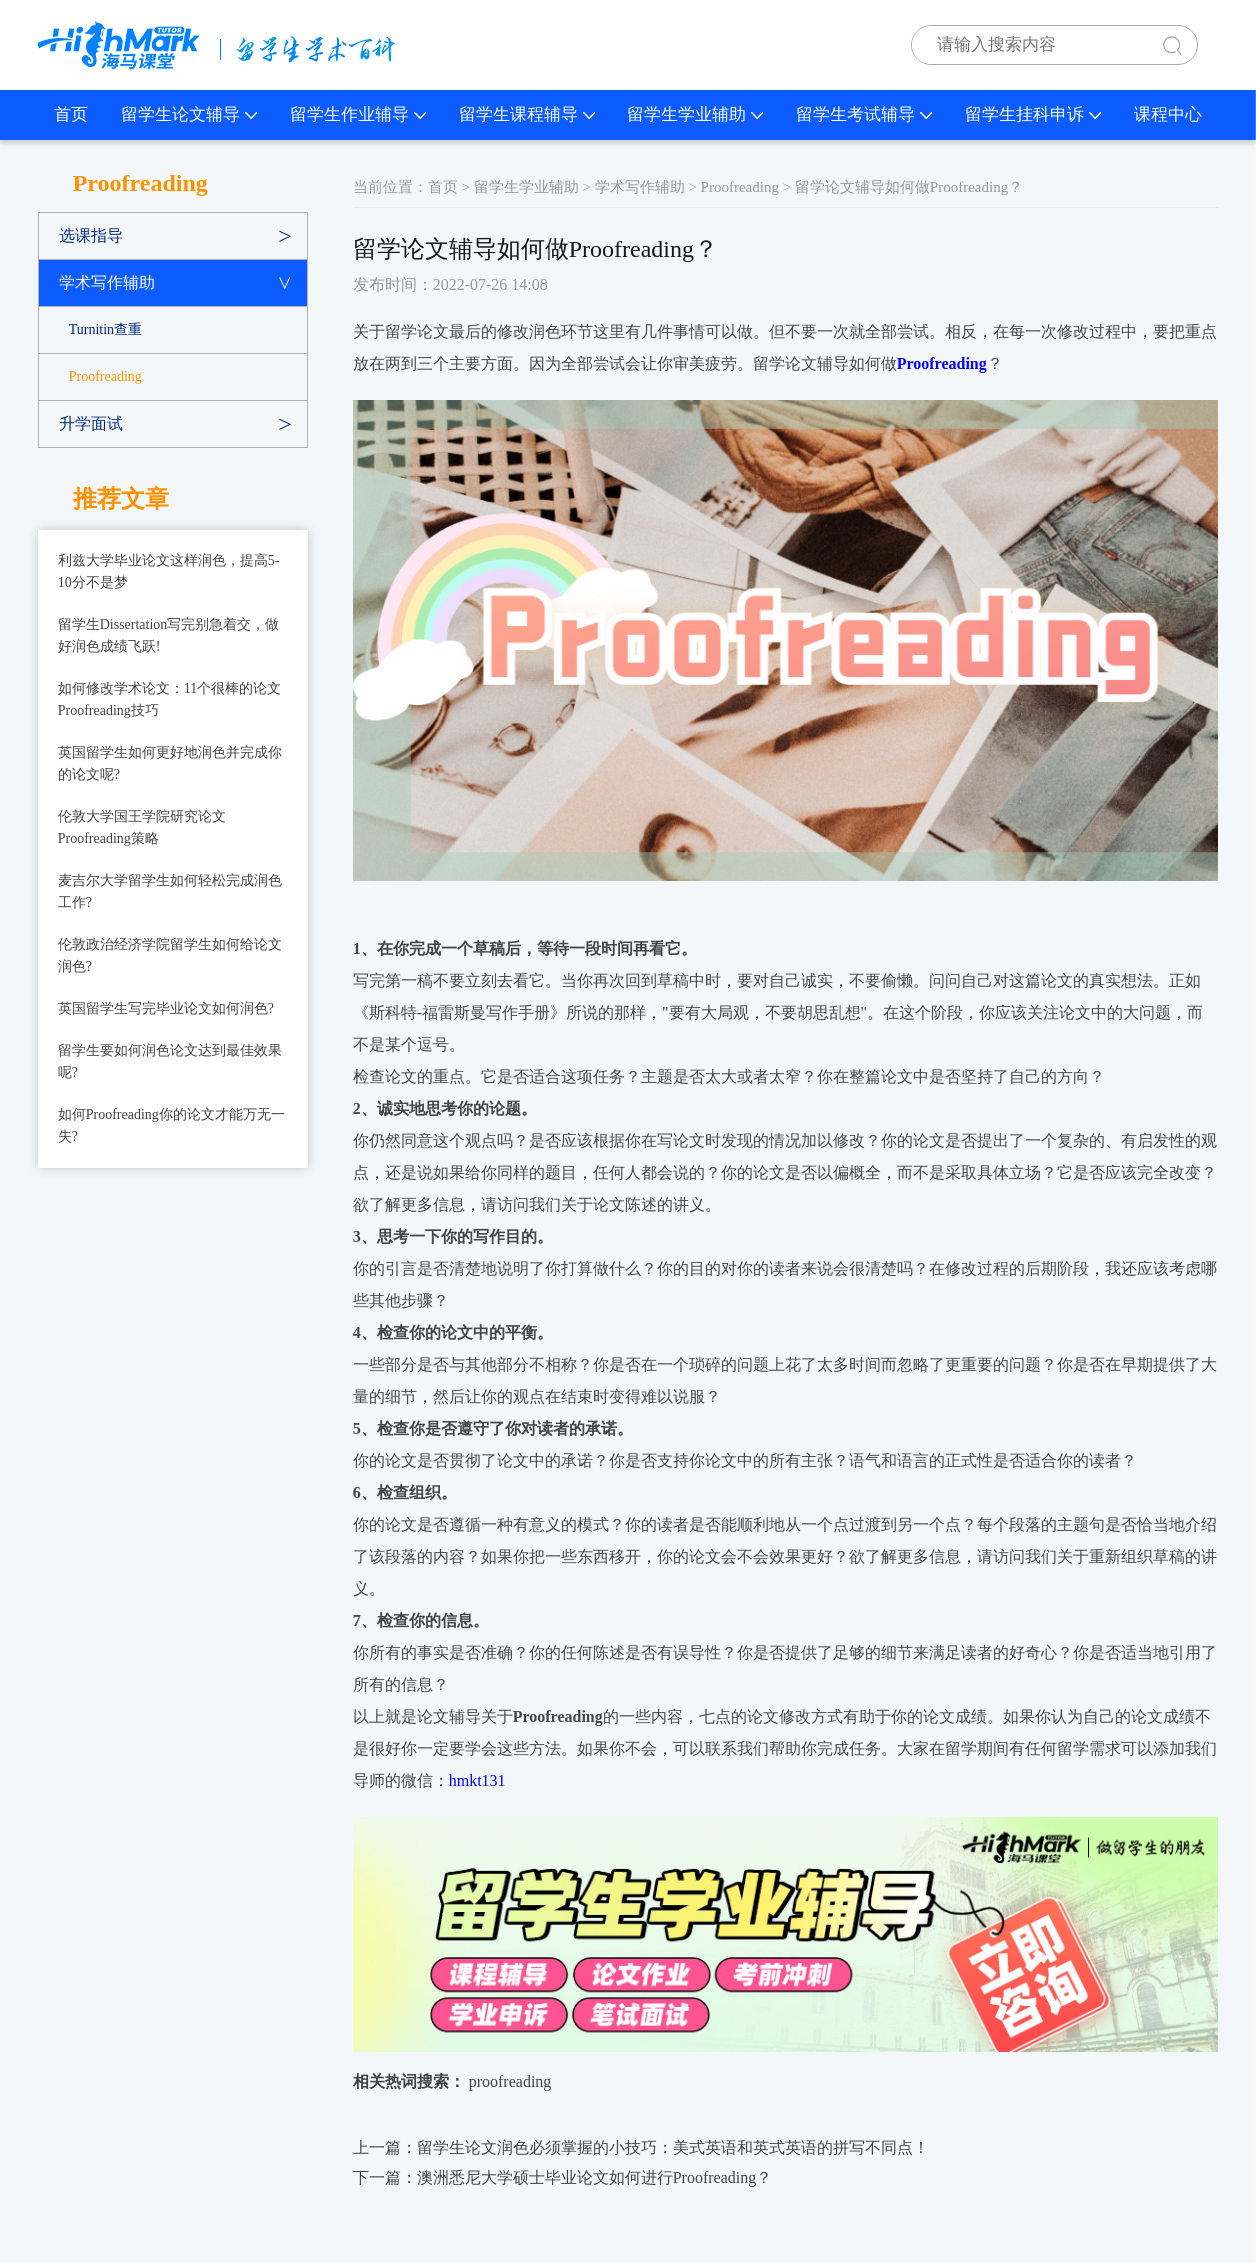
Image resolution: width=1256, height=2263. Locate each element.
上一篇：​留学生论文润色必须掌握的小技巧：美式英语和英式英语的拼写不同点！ (641, 2147)
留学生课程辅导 (527, 114)
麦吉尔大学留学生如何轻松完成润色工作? (170, 891)
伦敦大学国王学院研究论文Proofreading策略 (142, 827)
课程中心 (1168, 114)
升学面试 (91, 423)
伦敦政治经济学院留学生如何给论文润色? (170, 955)
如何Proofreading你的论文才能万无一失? (171, 1125)
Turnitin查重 (105, 329)
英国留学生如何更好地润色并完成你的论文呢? (170, 763)
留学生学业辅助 (695, 114)
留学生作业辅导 (358, 114)
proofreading (510, 2081)
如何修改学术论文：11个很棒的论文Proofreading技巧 (169, 699)
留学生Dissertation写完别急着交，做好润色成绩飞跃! (169, 635)
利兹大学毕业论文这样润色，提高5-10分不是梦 (169, 571)
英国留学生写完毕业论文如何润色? (166, 1008)
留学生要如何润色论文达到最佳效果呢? (170, 1061)
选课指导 (91, 235)
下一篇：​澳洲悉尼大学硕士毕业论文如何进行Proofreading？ (563, 2177)
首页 (71, 114)
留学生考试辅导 (864, 114)
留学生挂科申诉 (1033, 114)
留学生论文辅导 (189, 114)
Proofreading (105, 376)
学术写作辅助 (107, 282)
